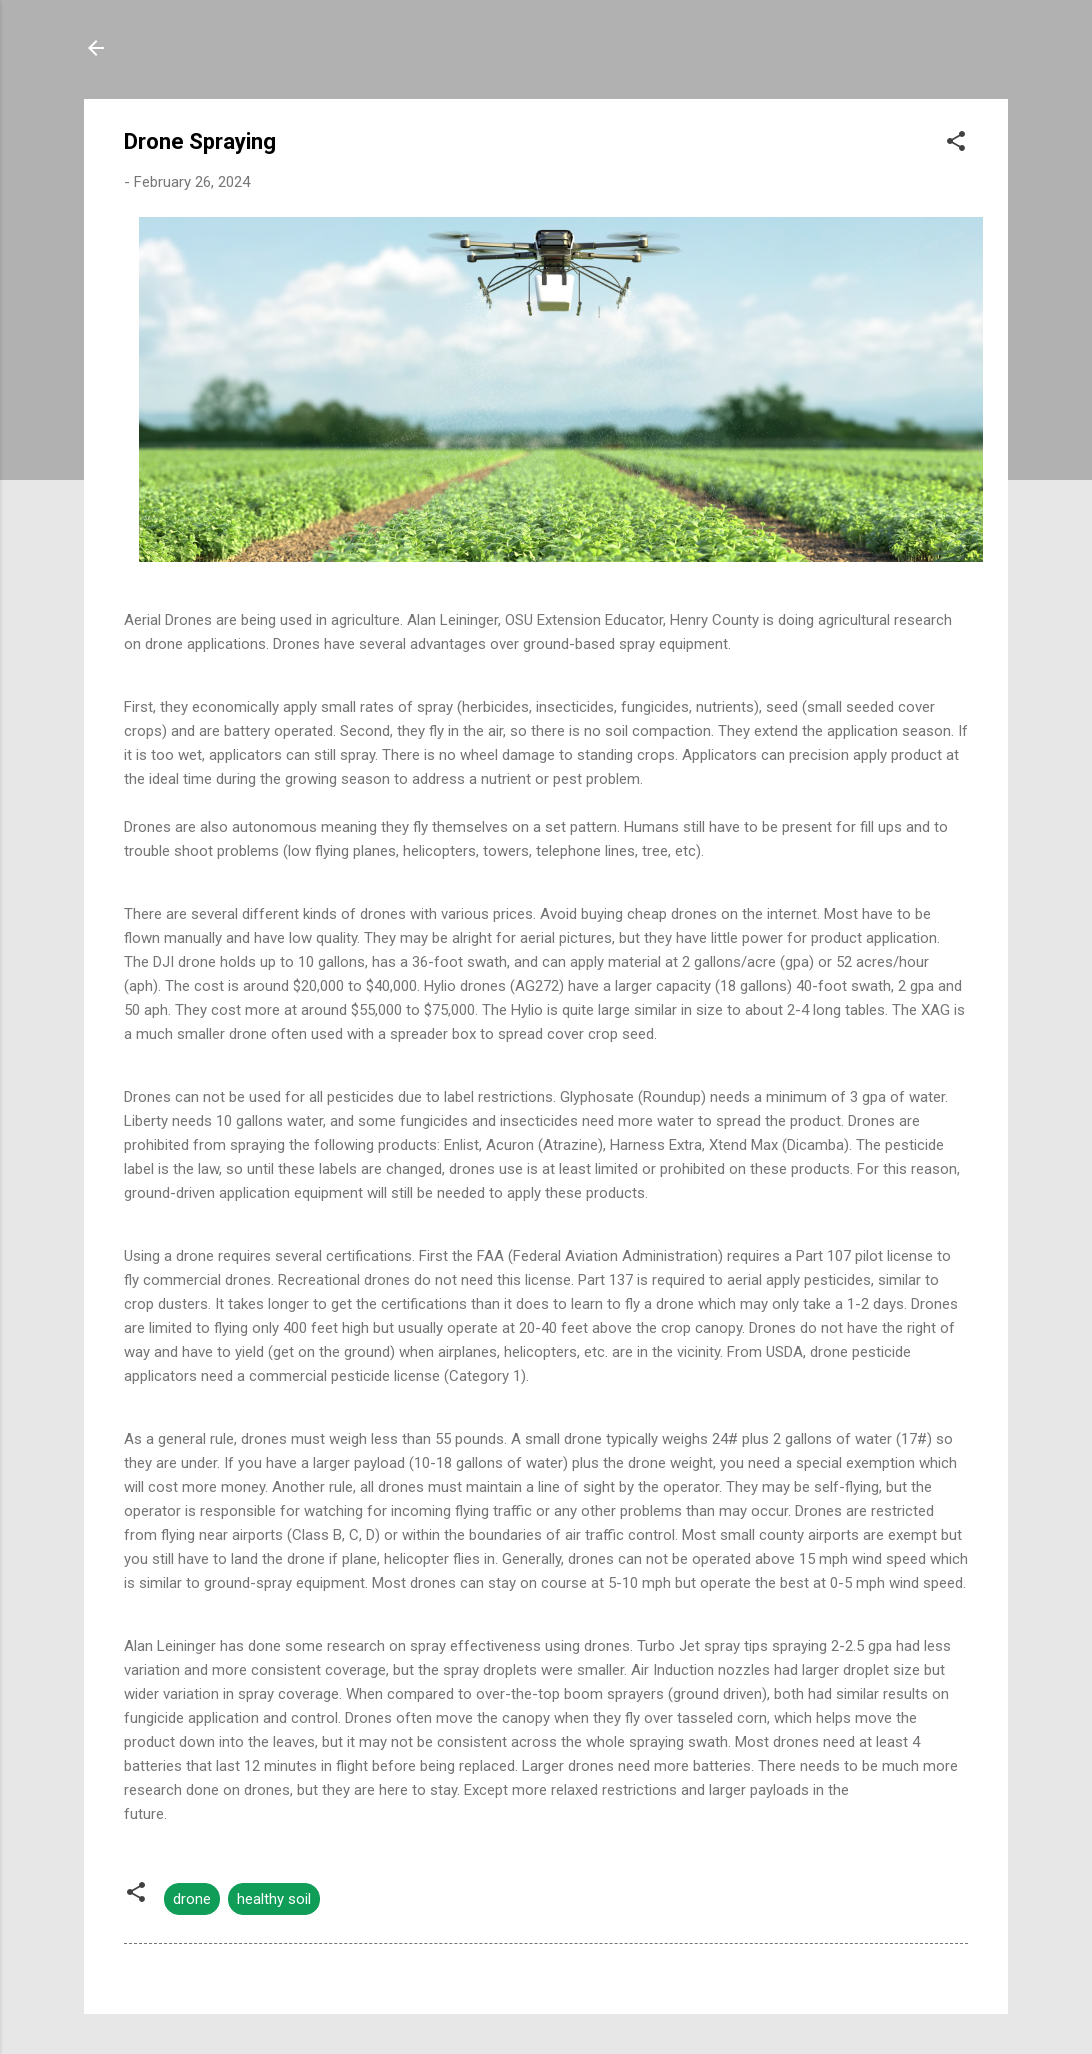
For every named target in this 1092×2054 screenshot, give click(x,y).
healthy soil (274, 1899)
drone (192, 1899)
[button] (956, 144)
